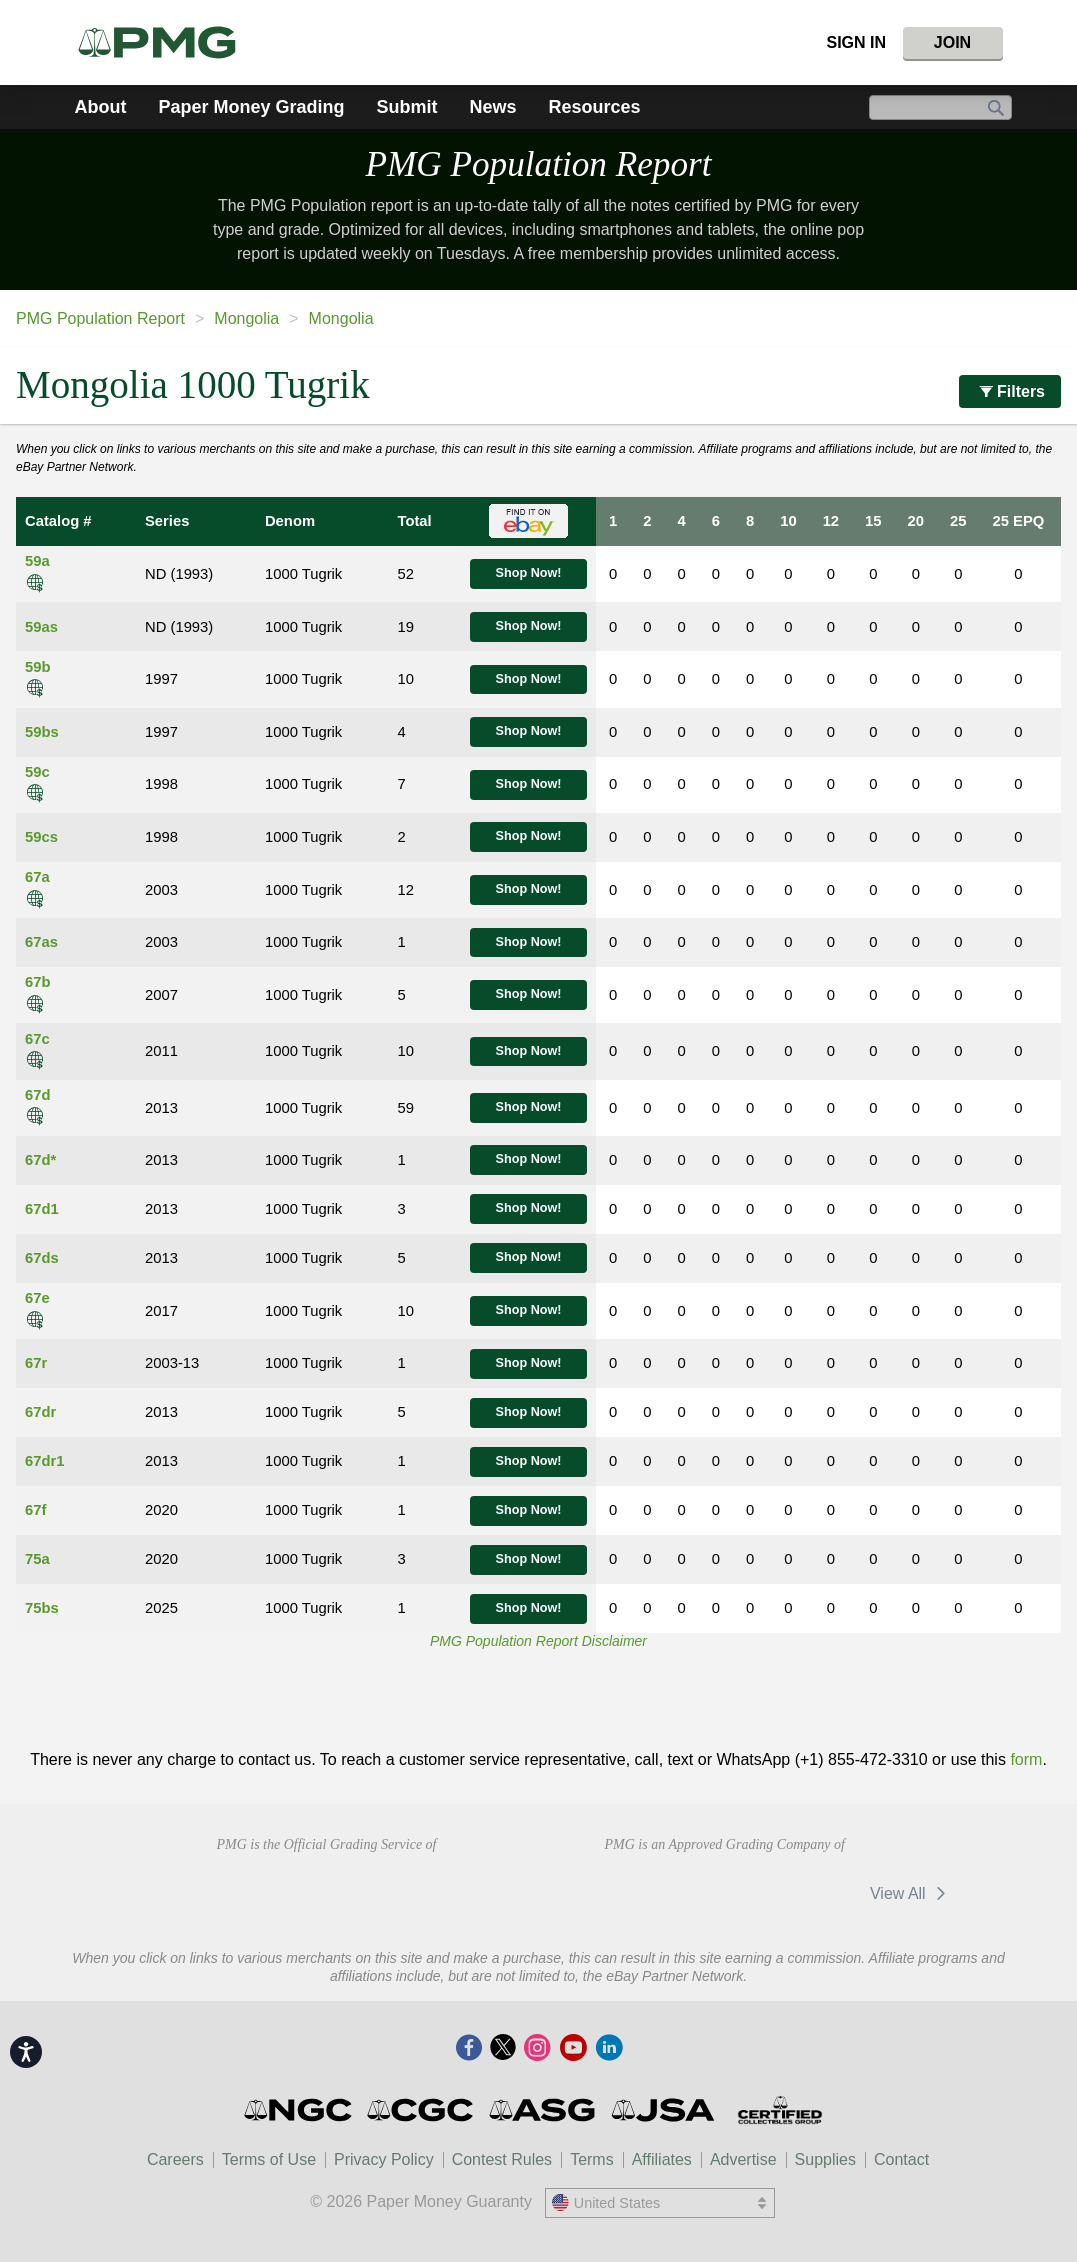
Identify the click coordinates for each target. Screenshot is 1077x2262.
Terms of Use (269, 2159)
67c (37, 1039)
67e (37, 1298)
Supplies (825, 2159)
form (1026, 1759)
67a (37, 877)
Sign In (856, 42)
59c (37, 772)
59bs (42, 732)
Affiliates (662, 2159)
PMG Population (539, 164)
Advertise (743, 2159)
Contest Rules (502, 2159)
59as (41, 627)
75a (37, 1559)
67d (38, 1095)
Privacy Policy (384, 2159)
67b (38, 982)
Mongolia (246, 318)
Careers (175, 2159)
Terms (592, 2159)
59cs (41, 837)
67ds (42, 1258)
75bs (42, 1608)
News (493, 107)
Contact (901, 2159)
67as (41, 942)
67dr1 (45, 1461)
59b (38, 667)
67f (35, 1510)
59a (37, 561)
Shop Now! (529, 573)
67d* (40, 1160)
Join (952, 42)
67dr (40, 1412)
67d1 (42, 1209)
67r (36, 1363)
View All (911, 1893)
